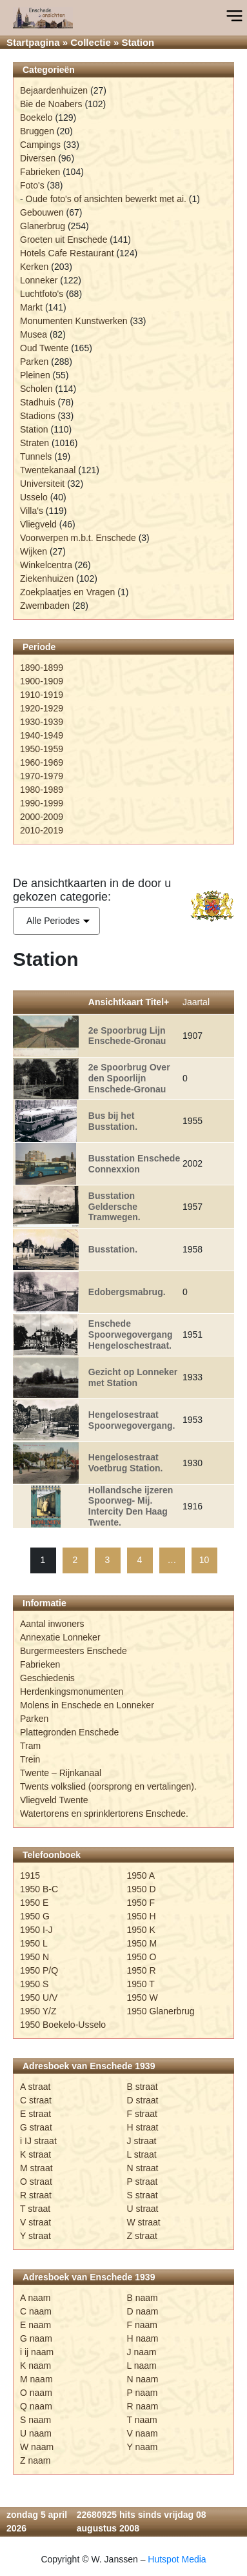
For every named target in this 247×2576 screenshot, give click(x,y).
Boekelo (36, 117)
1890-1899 (41, 667)
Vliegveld (38, 524)
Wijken (33, 551)
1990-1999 (41, 803)
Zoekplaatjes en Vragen (67, 592)
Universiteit (42, 483)
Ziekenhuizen (47, 578)
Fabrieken (40, 172)
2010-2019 (41, 830)
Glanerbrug (42, 226)
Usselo (34, 497)
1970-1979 (41, 776)
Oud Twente (44, 348)
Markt (31, 307)
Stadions (37, 416)
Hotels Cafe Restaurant (67, 253)
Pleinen (35, 375)
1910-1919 (41, 695)
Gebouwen (42, 212)
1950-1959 (41, 749)
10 (204, 1560)
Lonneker (38, 280)
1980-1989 (41, 789)
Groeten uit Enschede (63, 239)
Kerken (34, 266)
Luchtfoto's (41, 294)
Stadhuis (37, 402)
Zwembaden (45, 605)
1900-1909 (41, 681)
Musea (33, 334)
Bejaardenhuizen (54, 90)
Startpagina (33, 42)
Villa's (31, 511)
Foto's (32, 185)
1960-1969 (41, 762)
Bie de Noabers (51, 104)
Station (34, 429)
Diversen (37, 158)
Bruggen (37, 131)
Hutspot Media (177, 2559)
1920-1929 (41, 708)
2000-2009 (41, 817)
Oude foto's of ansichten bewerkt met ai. (106, 199)
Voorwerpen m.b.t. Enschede (78, 538)
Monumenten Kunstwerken (74, 321)
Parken (34, 361)
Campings (40, 144)
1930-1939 (41, 722)
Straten (34, 443)
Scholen (36, 388)
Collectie (90, 42)
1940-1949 (41, 735)
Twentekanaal (47, 470)
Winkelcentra (46, 565)
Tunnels (36, 456)
